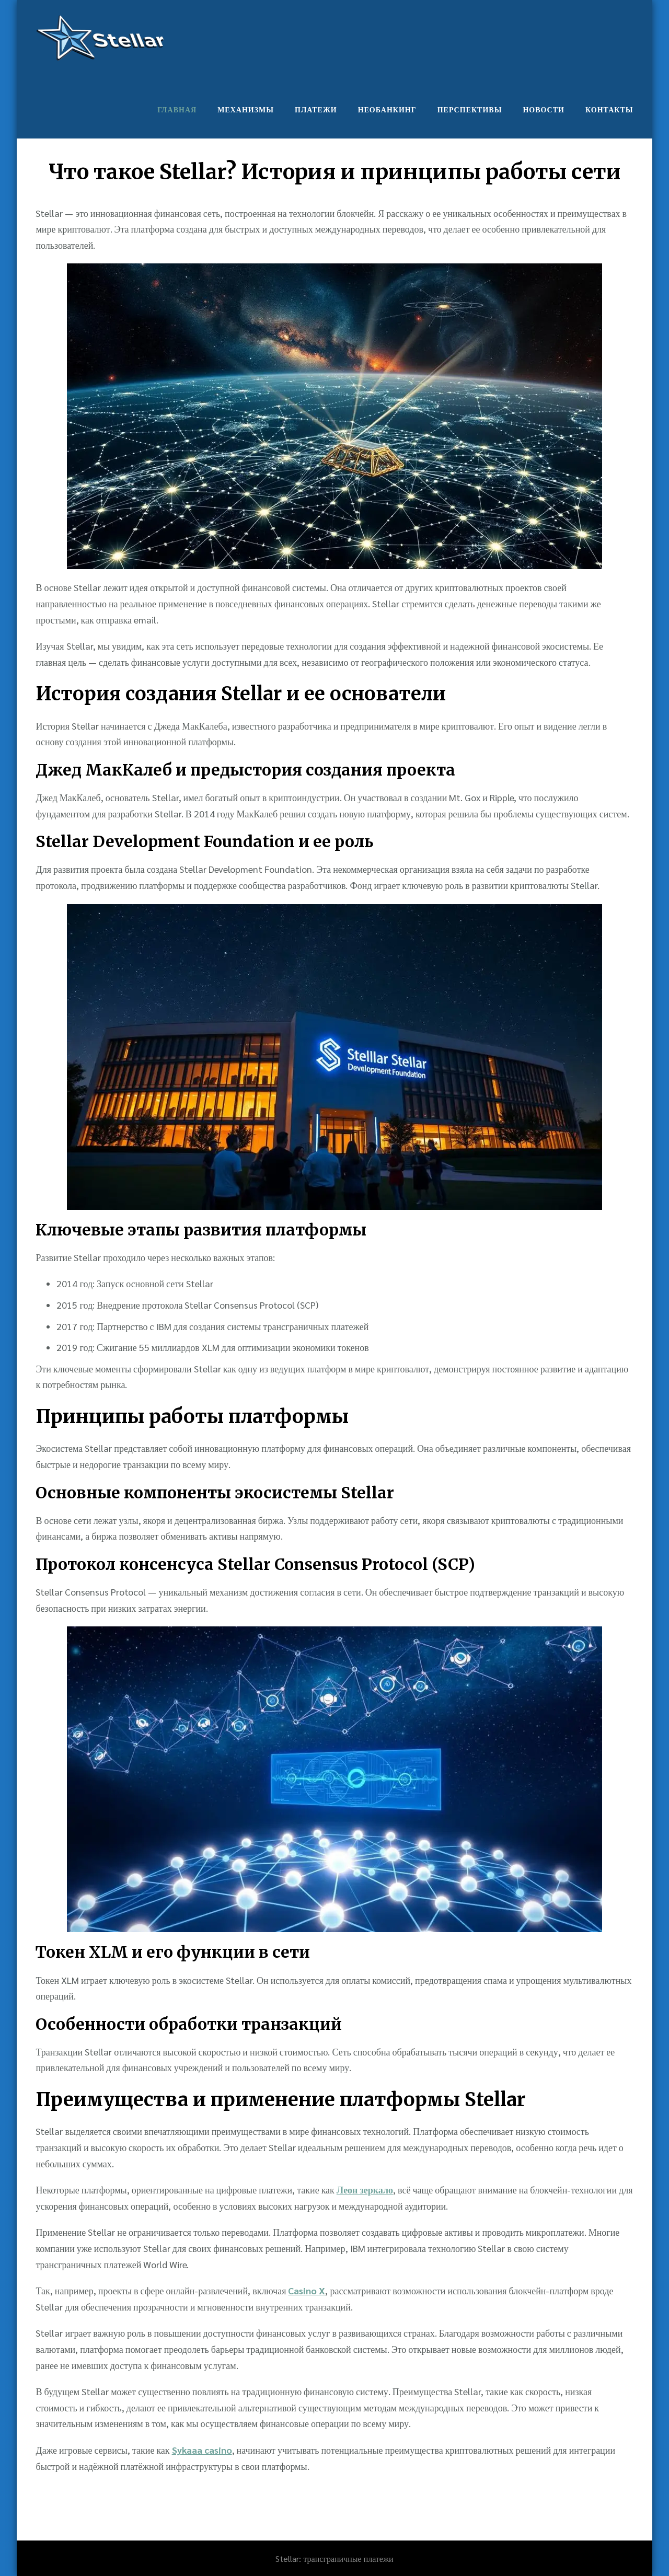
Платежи (316, 109)
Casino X (306, 2290)
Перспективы (469, 109)
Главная (177, 109)
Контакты (609, 109)
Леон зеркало (365, 2190)
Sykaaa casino (202, 2450)
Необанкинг (387, 109)
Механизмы (245, 109)
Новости (543, 109)
